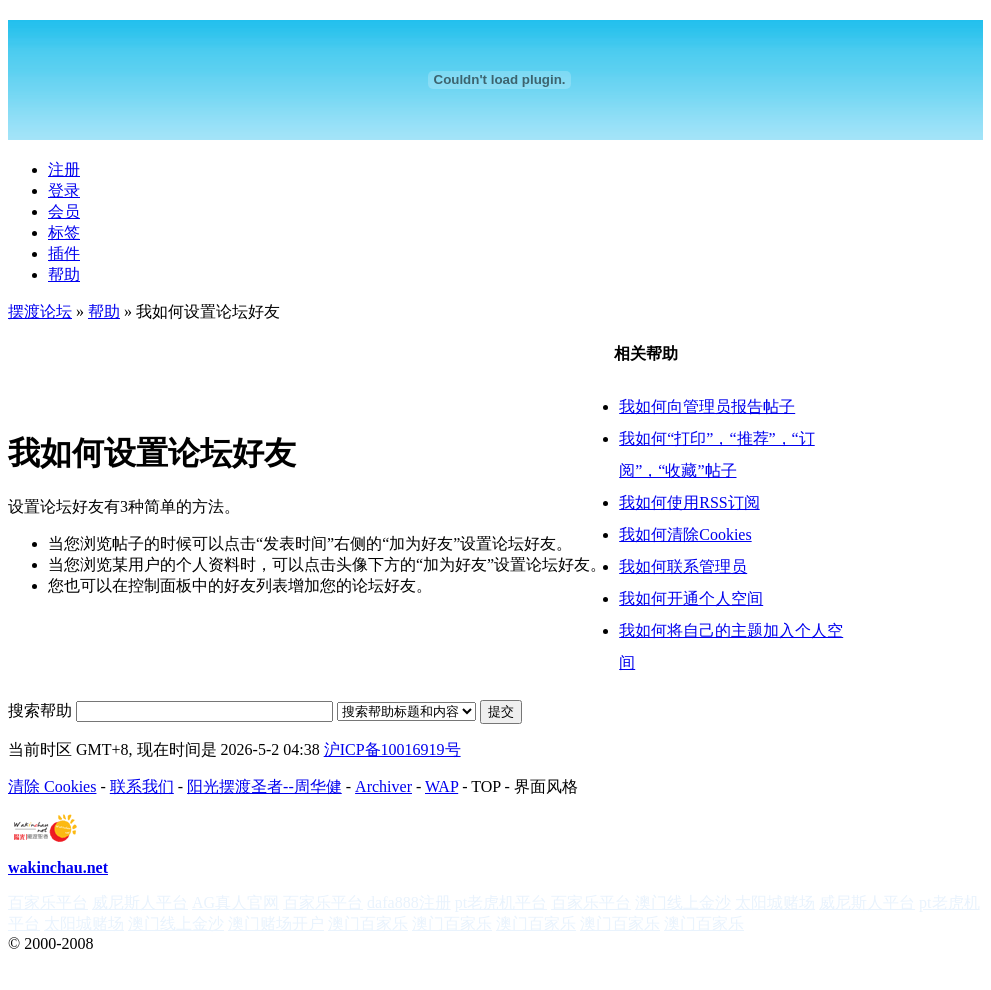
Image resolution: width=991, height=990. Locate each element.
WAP (441, 786)
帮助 (64, 274)
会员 (64, 211)
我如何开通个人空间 (691, 598)
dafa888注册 (409, 902)
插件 (64, 253)
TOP (485, 786)
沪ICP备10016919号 (392, 749)
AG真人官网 (235, 902)
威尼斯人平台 (140, 902)
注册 (64, 169)
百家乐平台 (48, 902)
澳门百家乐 (368, 923)
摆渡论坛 (40, 311)
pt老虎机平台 (501, 902)
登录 (64, 190)
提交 (501, 711)
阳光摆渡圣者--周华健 (264, 786)
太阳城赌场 (775, 902)
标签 (64, 232)
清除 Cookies (52, 786)
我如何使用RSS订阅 (689, 502)
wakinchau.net (58, 867)
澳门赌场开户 (276, 923)
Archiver (383, 786)
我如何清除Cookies (685, 534)
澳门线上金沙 (683, 902)
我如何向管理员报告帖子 (707, 406)
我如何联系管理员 (683, 566)
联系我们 (142, 786)
